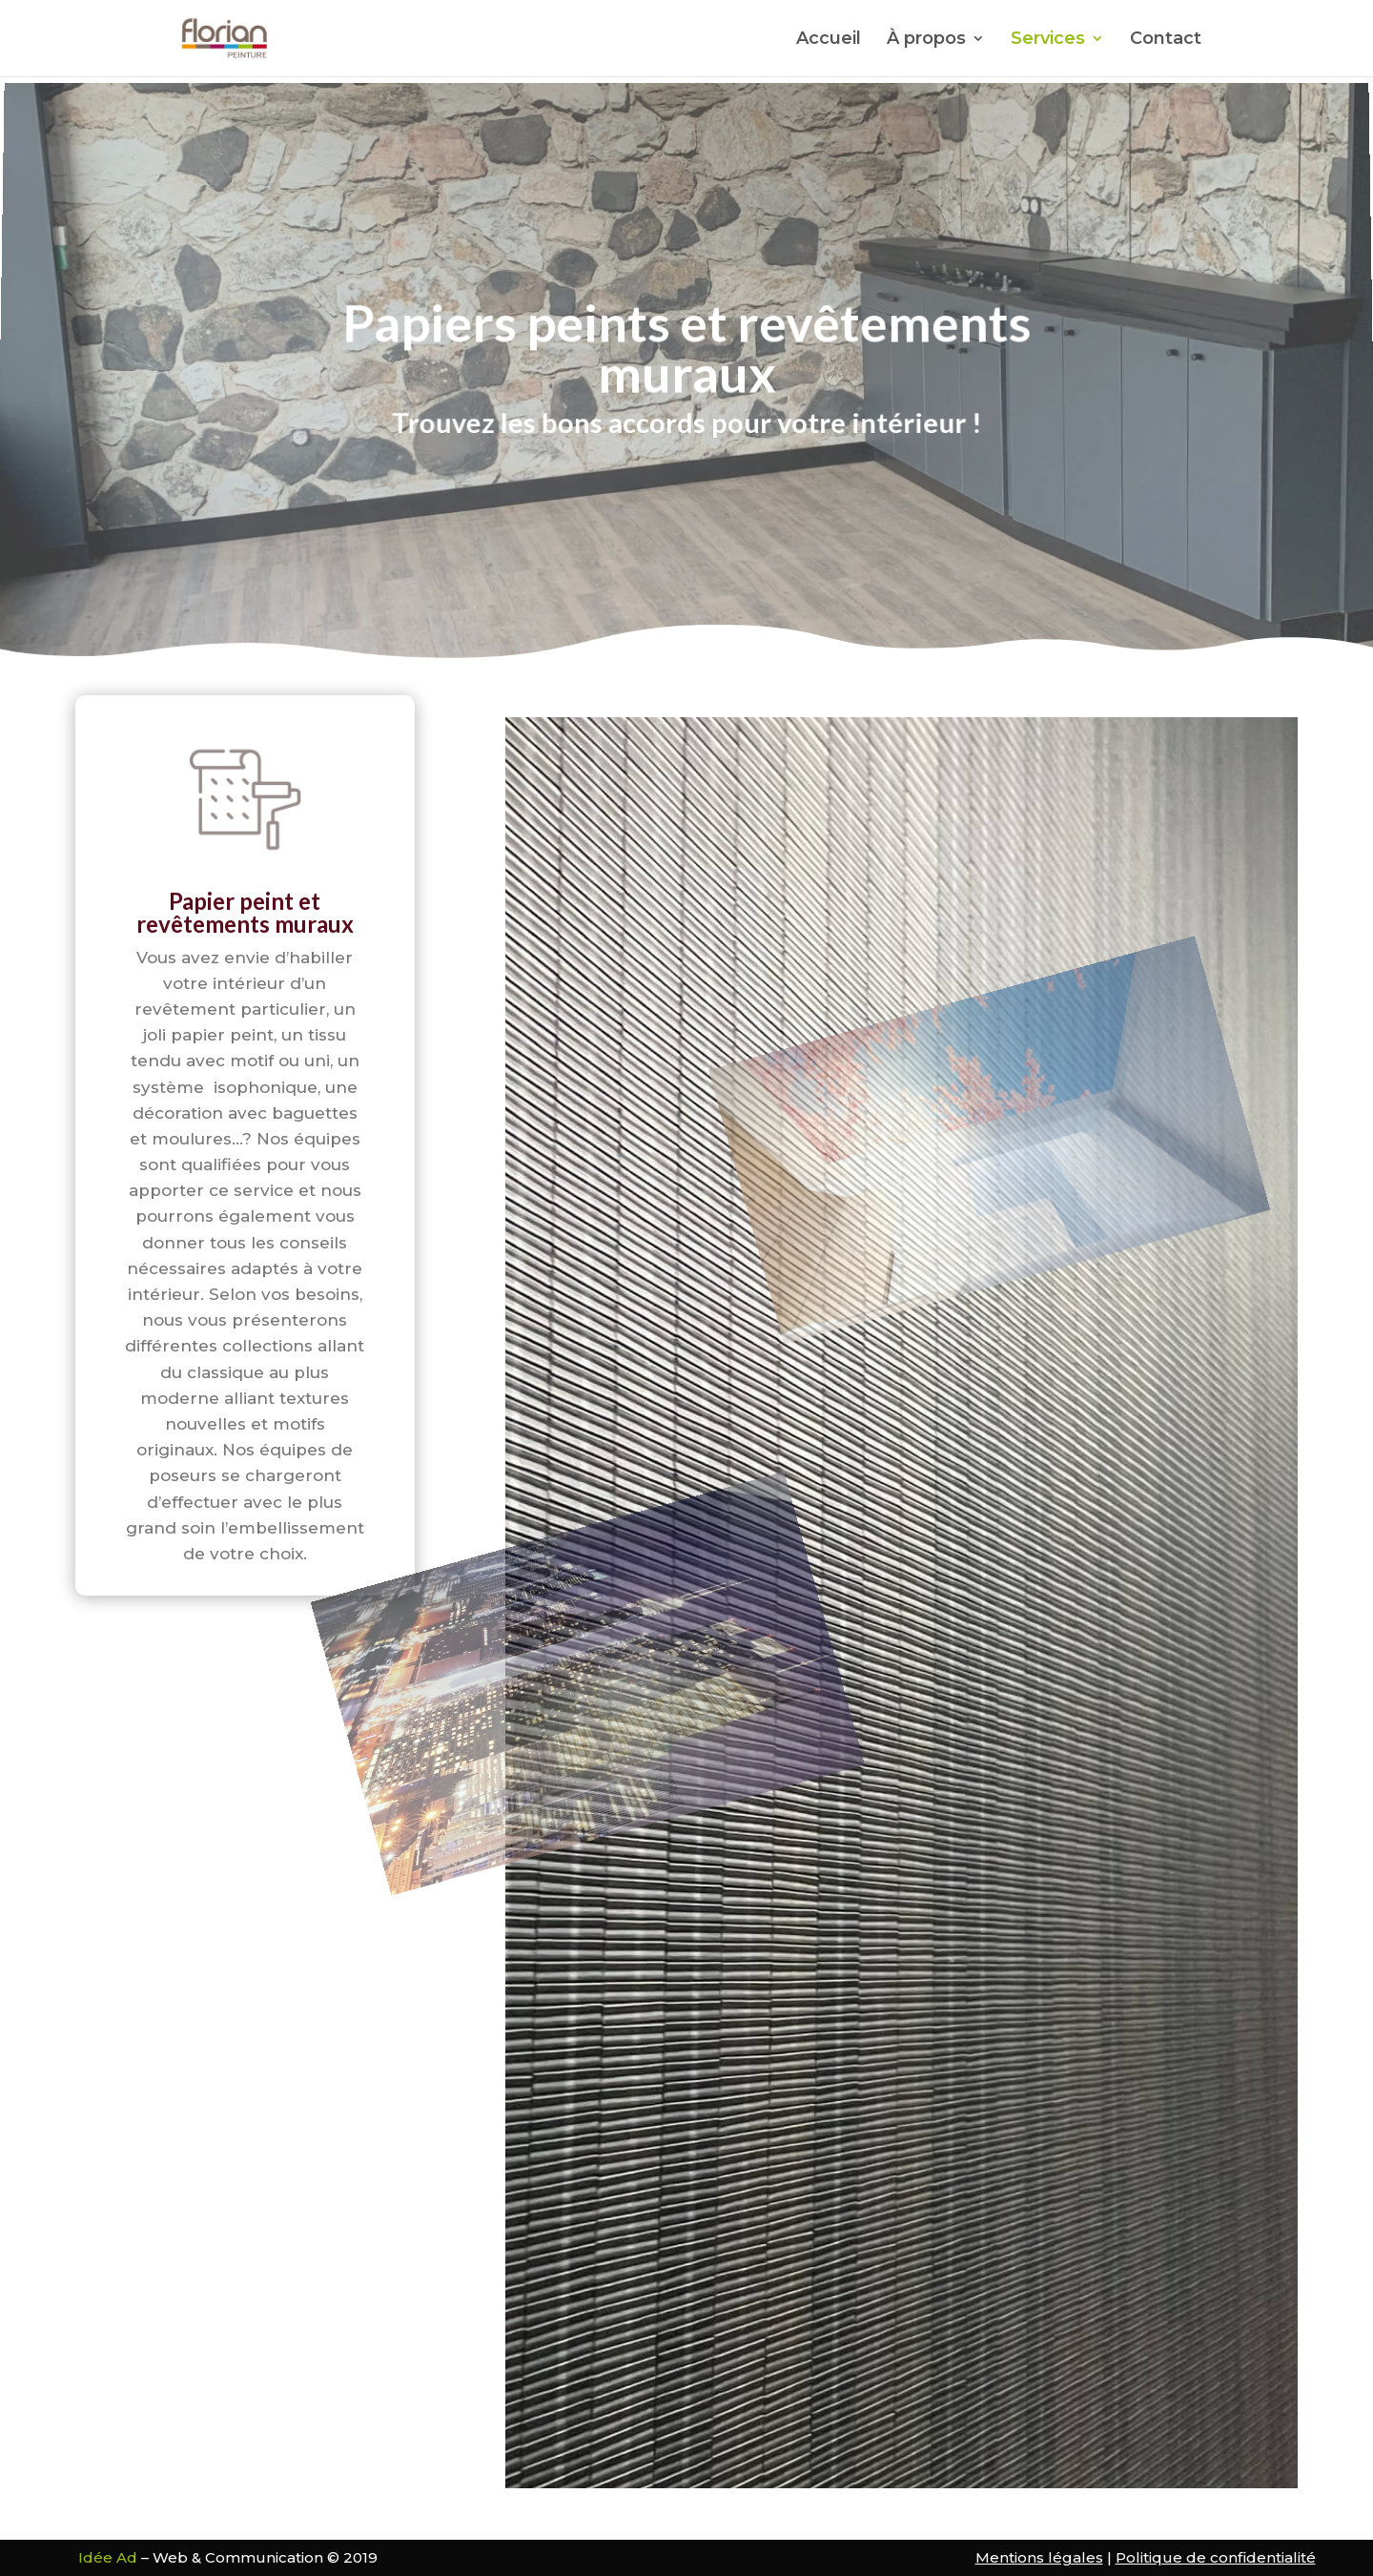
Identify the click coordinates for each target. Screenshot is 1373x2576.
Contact (1165, 40)
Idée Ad (107, 2557)
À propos (926, 40)
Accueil (828, 40)
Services (1048, 40)
